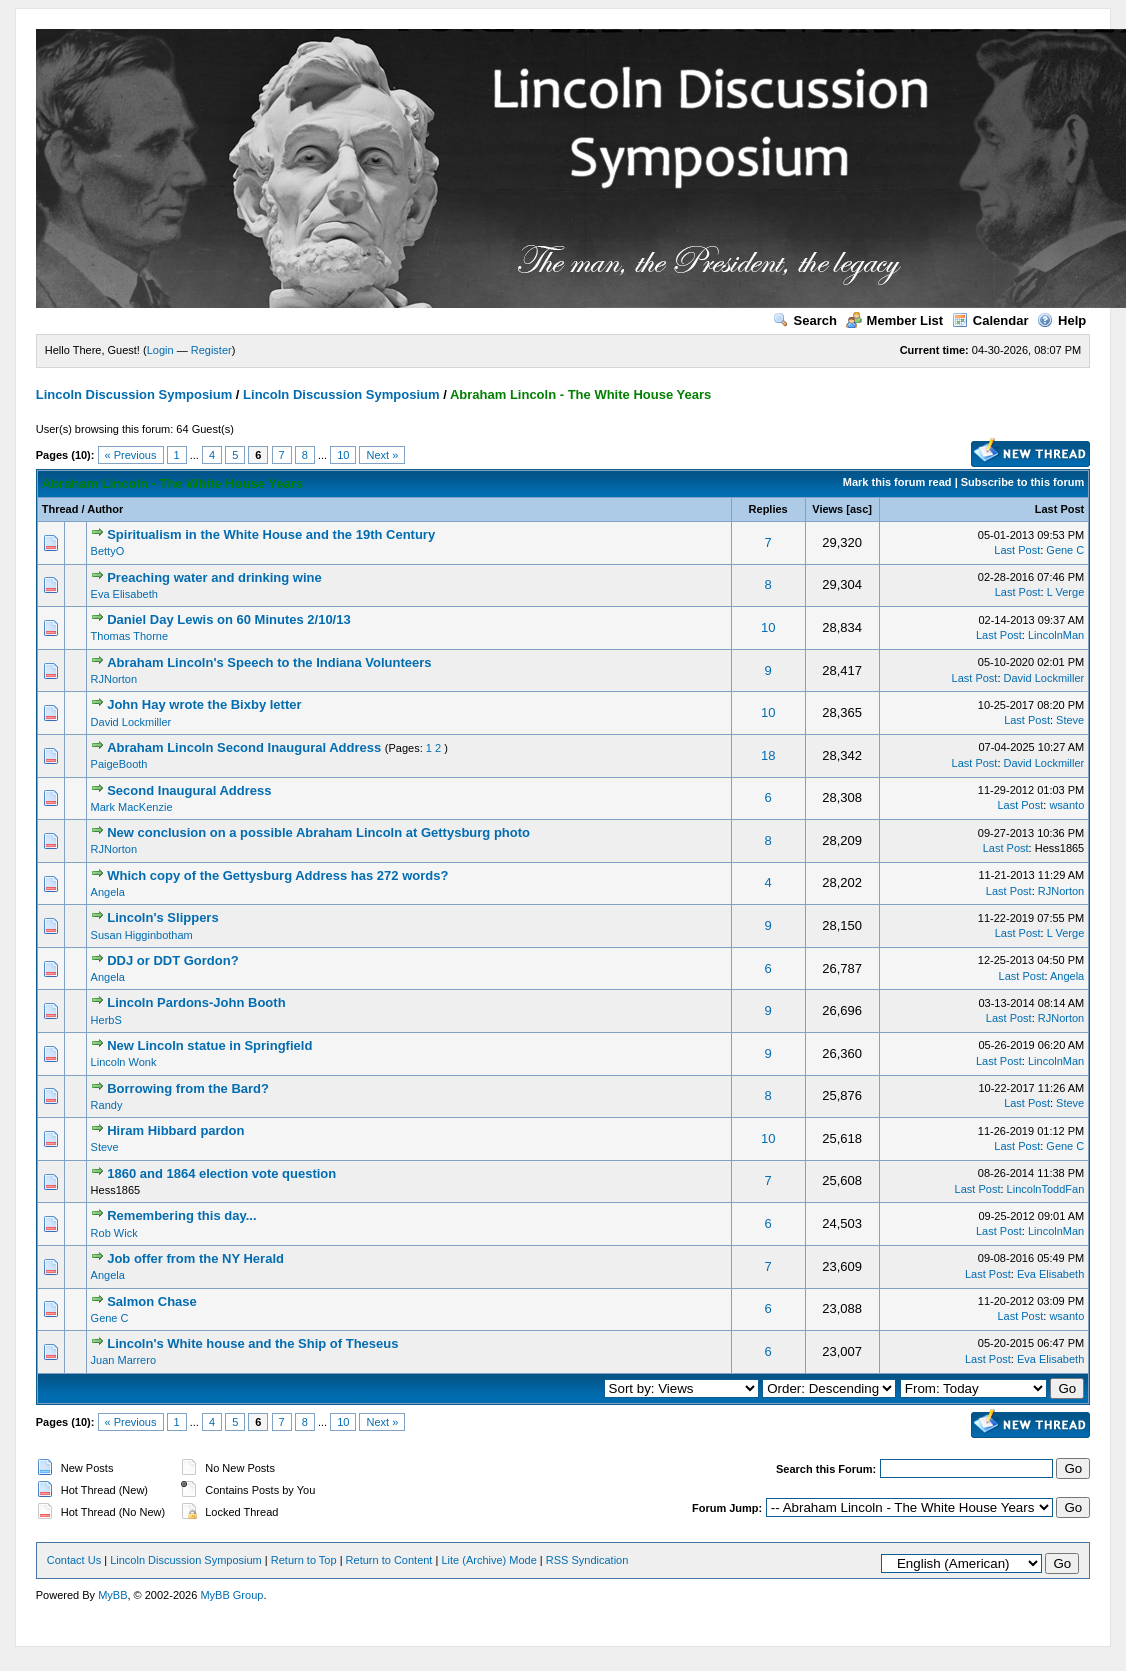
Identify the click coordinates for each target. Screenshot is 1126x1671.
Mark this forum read (897, 482)
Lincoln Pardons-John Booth (196, 1002)
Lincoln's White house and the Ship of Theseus (252, 1343)
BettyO (108, 551)
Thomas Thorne (129, 636)
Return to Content (389, 1560)
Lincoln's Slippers (162, 917)
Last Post (1060, 509)
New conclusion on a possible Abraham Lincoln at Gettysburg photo (318, 832)
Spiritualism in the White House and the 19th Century (271, 534)
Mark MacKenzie (132, 807)
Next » (382, 455)
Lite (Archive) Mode (488, 1560)
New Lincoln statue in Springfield (209, 1045)
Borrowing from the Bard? (188, 1088)
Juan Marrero (123, 1360)
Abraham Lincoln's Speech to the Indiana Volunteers (269, 662)
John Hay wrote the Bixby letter (204, 704)
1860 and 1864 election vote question (221, 1173)
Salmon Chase (152, 1301)
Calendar (990, 320)
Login (160, 350)
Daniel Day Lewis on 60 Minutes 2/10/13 (228, 619)
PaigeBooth (119, 764)
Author (105, 509)
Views (827, 509)
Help (1061, 320)
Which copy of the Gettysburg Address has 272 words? (277, 875)
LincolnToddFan (1046, 1189)
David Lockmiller (1044, 678)
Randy (107, 1105)
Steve (1070, 720)
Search (805, 320)
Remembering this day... (181, 1215)
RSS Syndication (587, 1560)
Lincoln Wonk (124, 1062)
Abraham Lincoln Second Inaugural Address (244, 747)
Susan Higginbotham (142, 935)
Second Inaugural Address (189, 790)
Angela (108, 892)
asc (859, 509)
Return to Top (304, 1560)
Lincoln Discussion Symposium (134, 394)
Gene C (1065, 550)
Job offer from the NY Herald (195, 1258)
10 (343, 455)
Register (211, 350)
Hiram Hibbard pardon (175, 1130)
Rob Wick (114, 1233)
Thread (60, 509)
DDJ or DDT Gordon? (172, 960)
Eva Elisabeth (124, 594)
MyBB (112, 1595)
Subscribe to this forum (1022, 482)
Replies (768, 509)
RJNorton (114, 679)
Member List (895, 320)
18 (768, 755)
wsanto (1066, 805)
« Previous (131, 455)
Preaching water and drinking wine (214, 577)
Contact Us (74, 1560)
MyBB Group (231, 1595)
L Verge (1066, 592)
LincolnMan (1056, 635)
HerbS (106, 1020)
